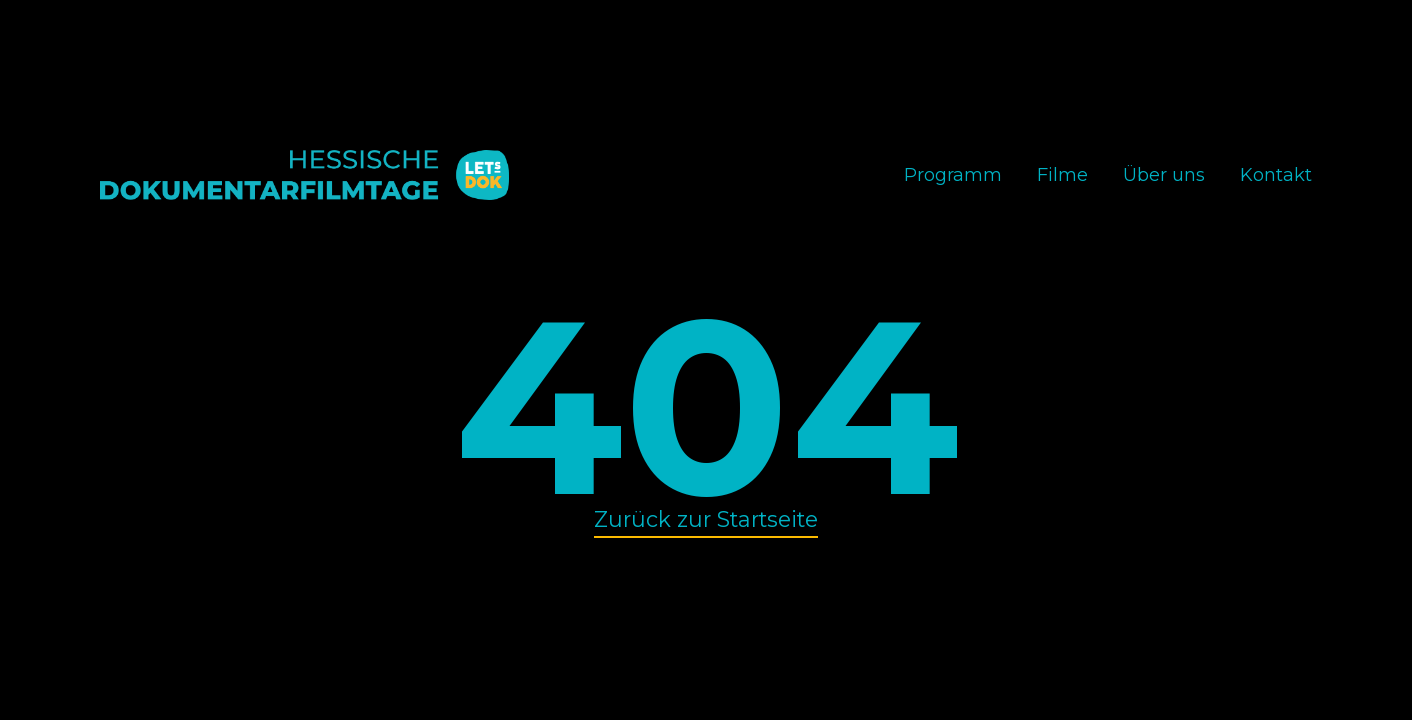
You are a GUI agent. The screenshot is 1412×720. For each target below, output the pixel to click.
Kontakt (1276, 175)
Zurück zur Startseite (706, 519)
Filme (1062, 175)
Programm (953, 175)
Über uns (1164, 175)
